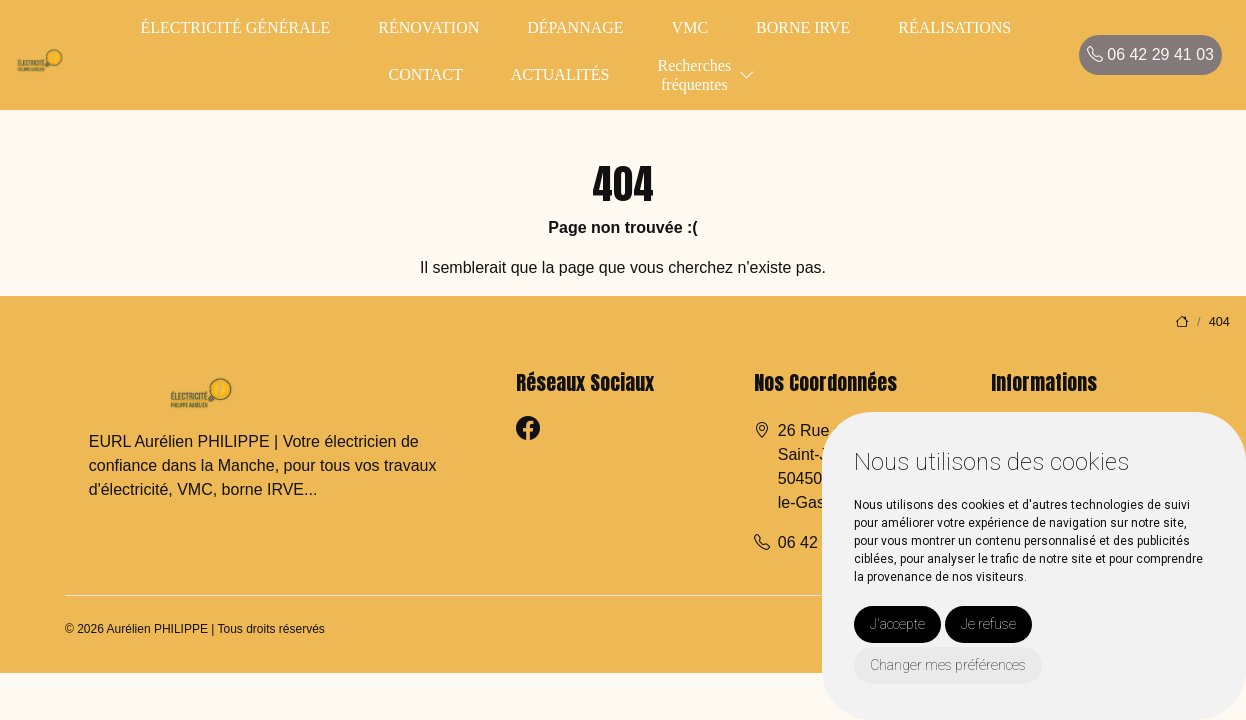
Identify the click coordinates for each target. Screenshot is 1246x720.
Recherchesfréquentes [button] (694, 75)
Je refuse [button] (988, 624)
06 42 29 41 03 (1150, 54)
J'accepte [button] (897, 624)
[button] (747, 75)
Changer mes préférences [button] (948, 665)
